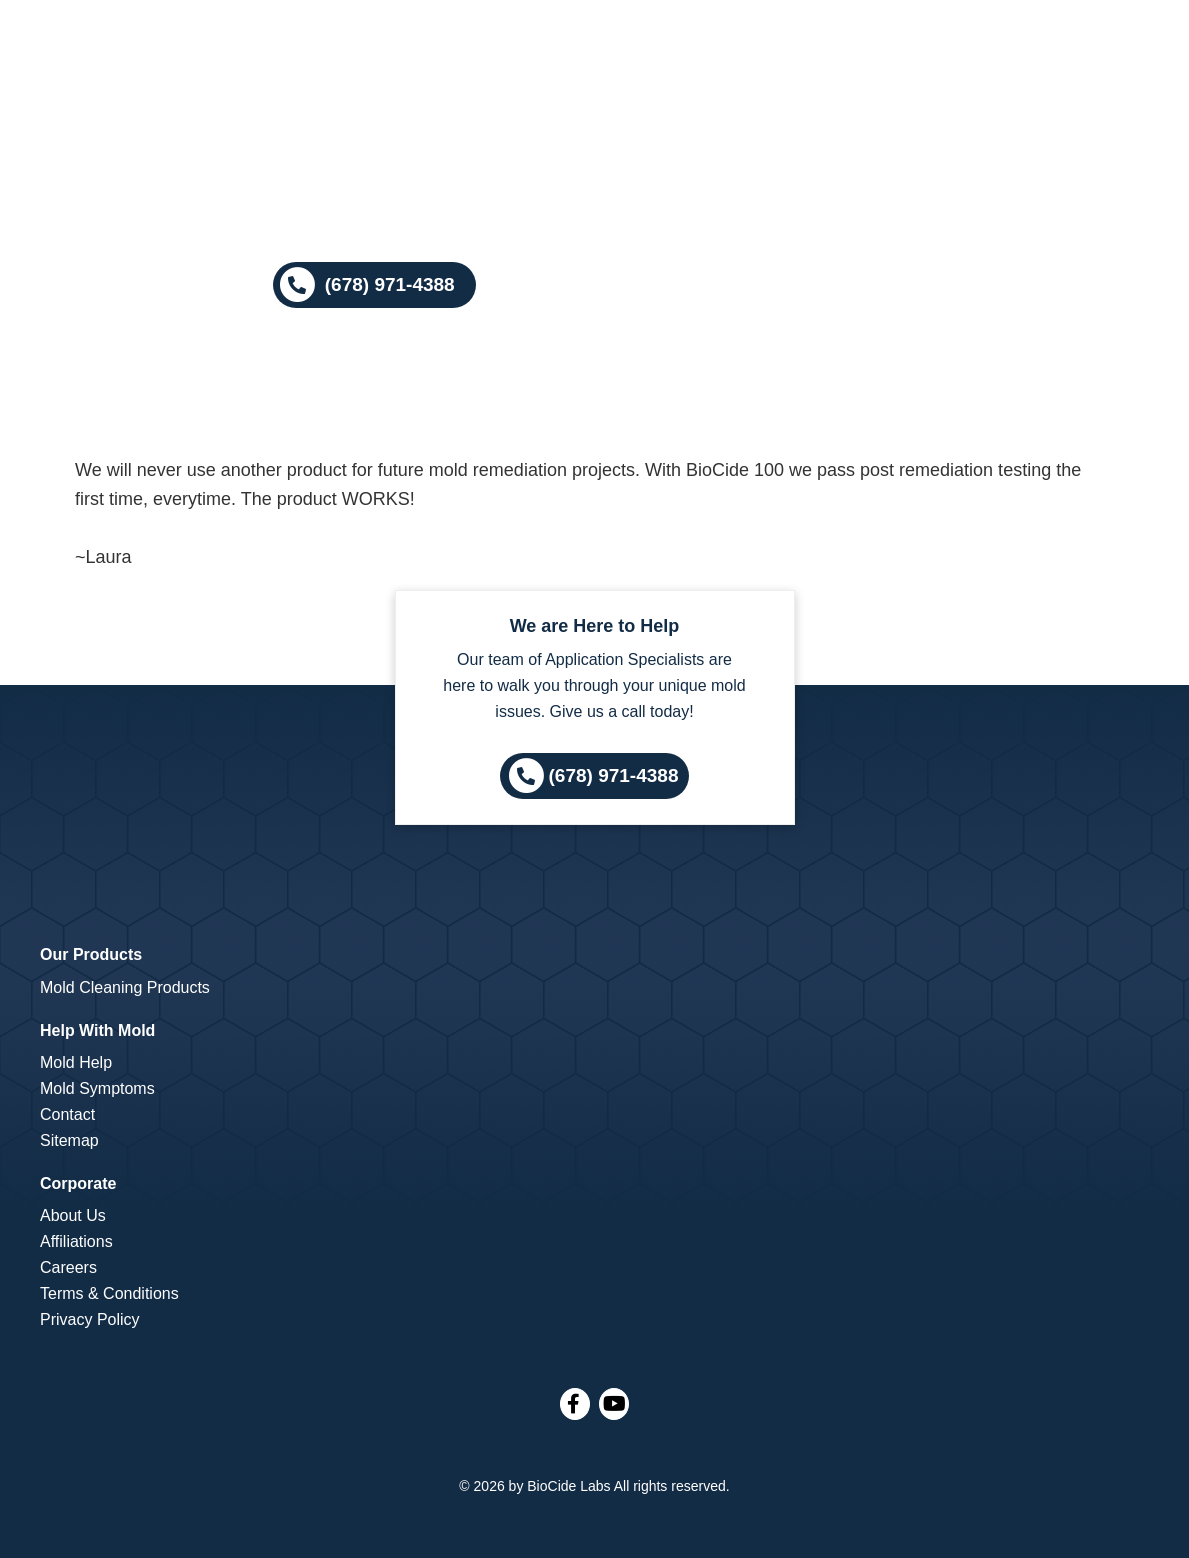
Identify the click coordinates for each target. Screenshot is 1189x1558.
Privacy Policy (90, 1319)
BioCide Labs (568, 1486)
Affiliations (76, 1241)
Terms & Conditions (109, 1293)
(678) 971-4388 (614, 775)
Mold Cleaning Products (125, 987)
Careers (68, 1267)
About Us (73, 1215)
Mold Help (76, 1062)
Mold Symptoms (97, 1088)
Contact (67, 1114)
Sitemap (69, 1140)
